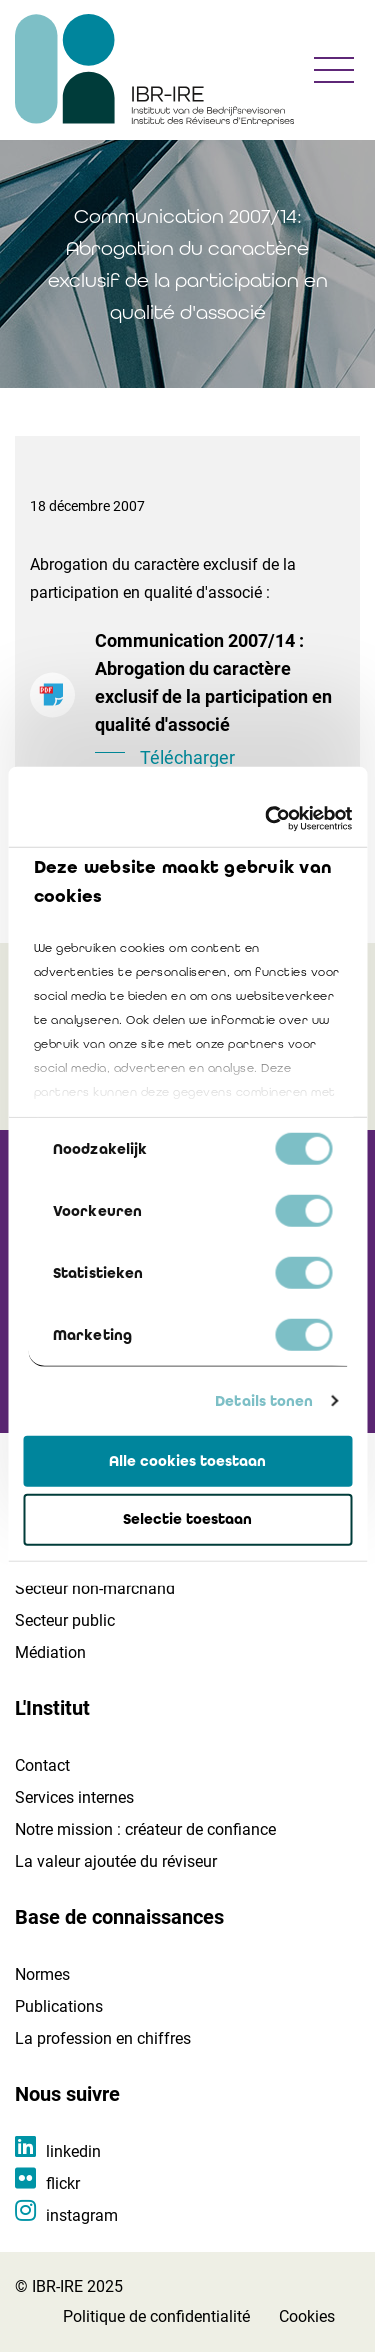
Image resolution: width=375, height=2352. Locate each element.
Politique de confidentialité (156, 2316)
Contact (42, 1765)
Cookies (307, 2316)
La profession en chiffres (103, 2038)
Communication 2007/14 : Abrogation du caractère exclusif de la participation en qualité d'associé (220, 701)
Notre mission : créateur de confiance (145, 1829)
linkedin (73, 2151)
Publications (59, 2006)
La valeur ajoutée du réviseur (116, 1861)
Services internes (74, 1797)
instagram (82, 2215)
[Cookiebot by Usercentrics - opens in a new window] (267, 819)
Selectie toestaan (187, 1519)
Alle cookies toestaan (187, 1460)
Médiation (50, 1652)
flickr (63, 2183)
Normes (42, 1974)
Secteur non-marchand (95, 1588)
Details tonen (264, 1401)
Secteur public (65, 1620)
